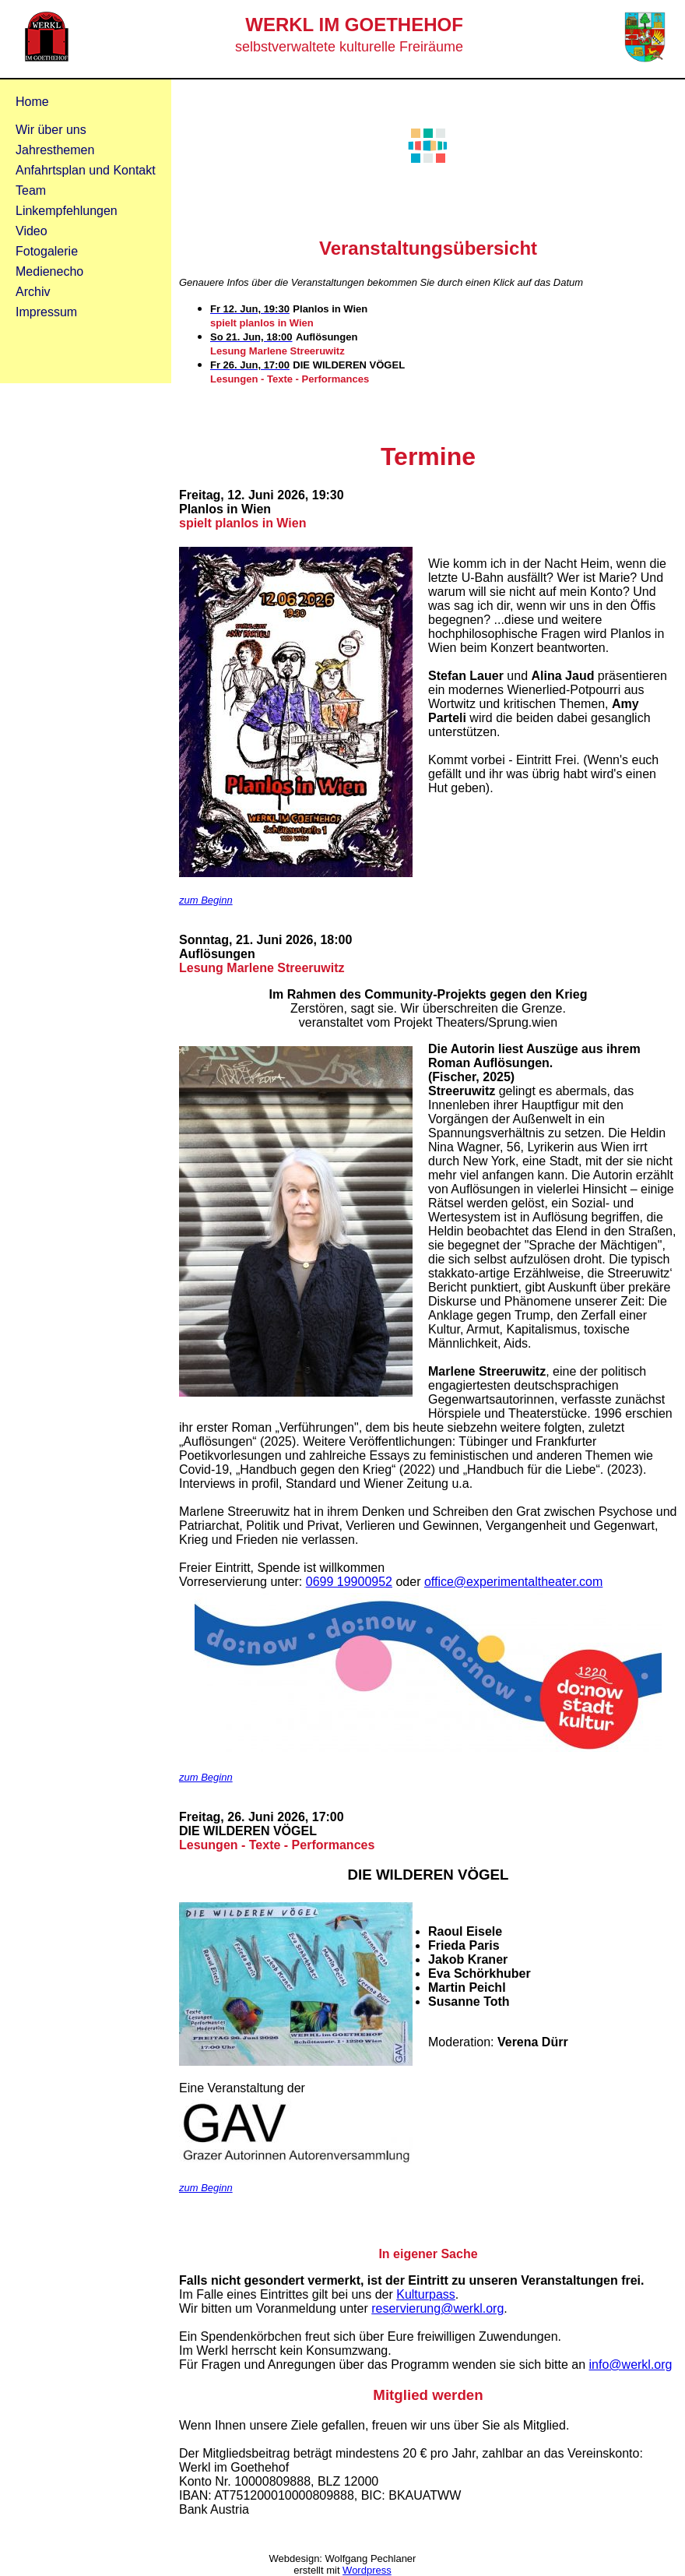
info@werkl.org (631, 2364)
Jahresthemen (55, 150)
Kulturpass (425, 2294)
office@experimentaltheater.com (513, 1581)
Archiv (33, 291)
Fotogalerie (47, 251)
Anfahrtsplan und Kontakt (86, 170)
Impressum (46, 312)
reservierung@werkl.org (437, 2308)
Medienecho (49, 271)
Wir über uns (51, 129)
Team (31, 190)
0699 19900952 (349, 1581)
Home (32, 101)
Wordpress (367, 2570)
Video (31, 231)
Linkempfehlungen (67, 210)
